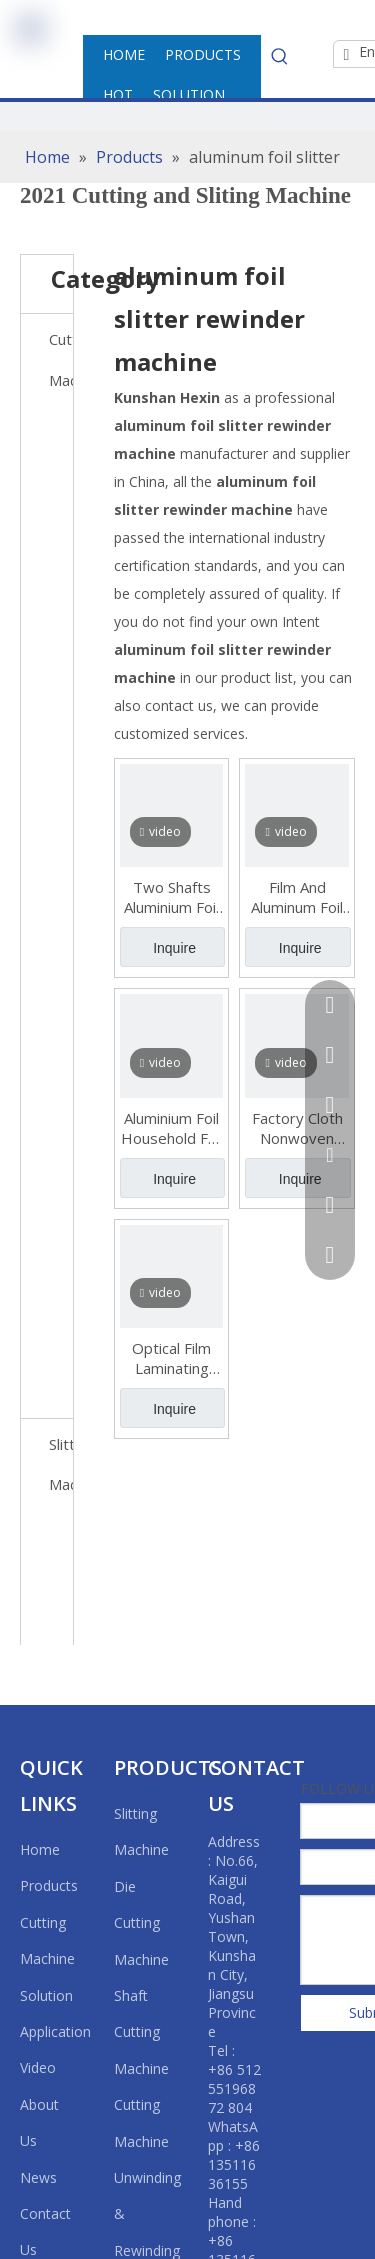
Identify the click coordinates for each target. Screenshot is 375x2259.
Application (55, 2031)
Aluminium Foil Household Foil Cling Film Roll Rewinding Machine (172, 1128)
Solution (46, 1995)
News (38, 2177)
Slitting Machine (61, 1464)
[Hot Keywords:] (280, 56)
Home (40, 1849)
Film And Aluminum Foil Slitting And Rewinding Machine (297, 897)
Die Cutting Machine (141, 1923)
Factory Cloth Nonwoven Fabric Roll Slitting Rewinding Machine (297, 1128)
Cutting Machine (61, 359)
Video (38, 2067)
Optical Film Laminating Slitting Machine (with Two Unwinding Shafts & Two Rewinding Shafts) (172, 1358)
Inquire (174, 948)
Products (49, 1885)
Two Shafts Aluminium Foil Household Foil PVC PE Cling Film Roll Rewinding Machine (172, 897)
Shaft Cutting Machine (141, 2032)
